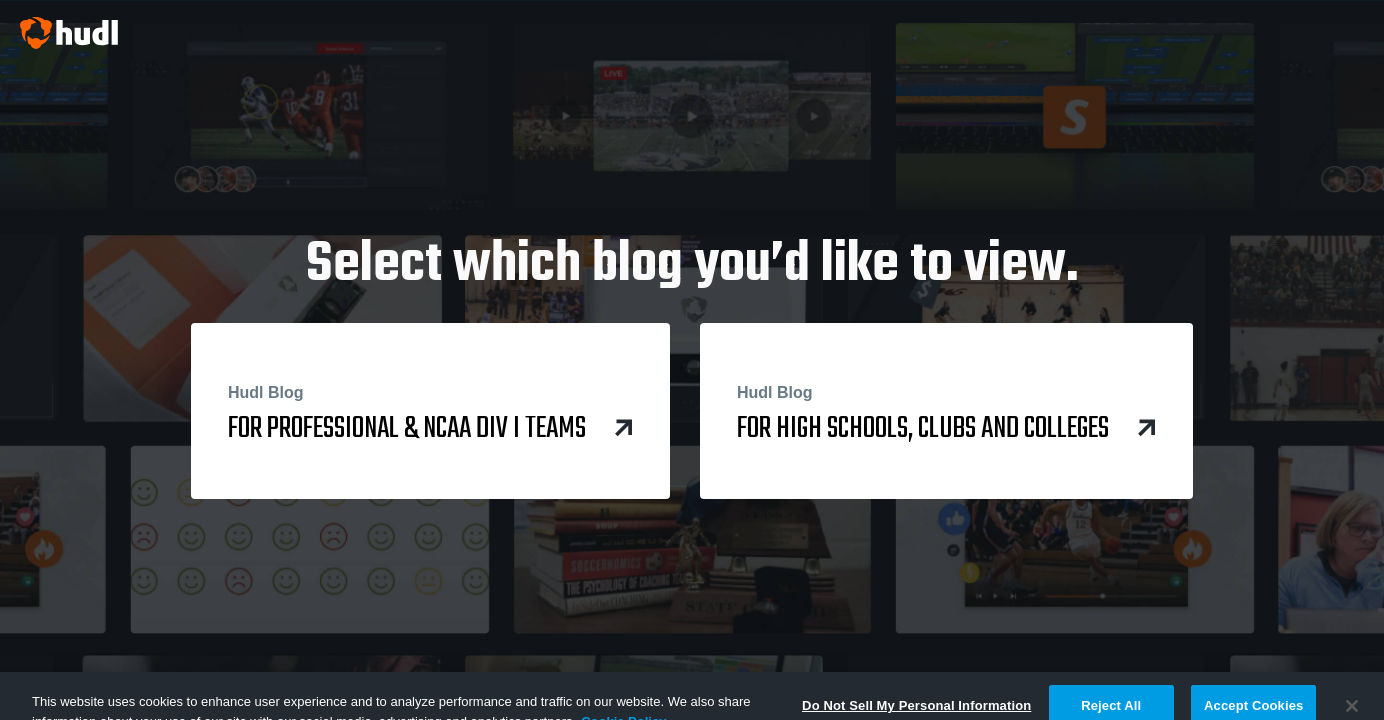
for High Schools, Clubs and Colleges (946, 413)
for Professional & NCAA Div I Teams (430, 413)
